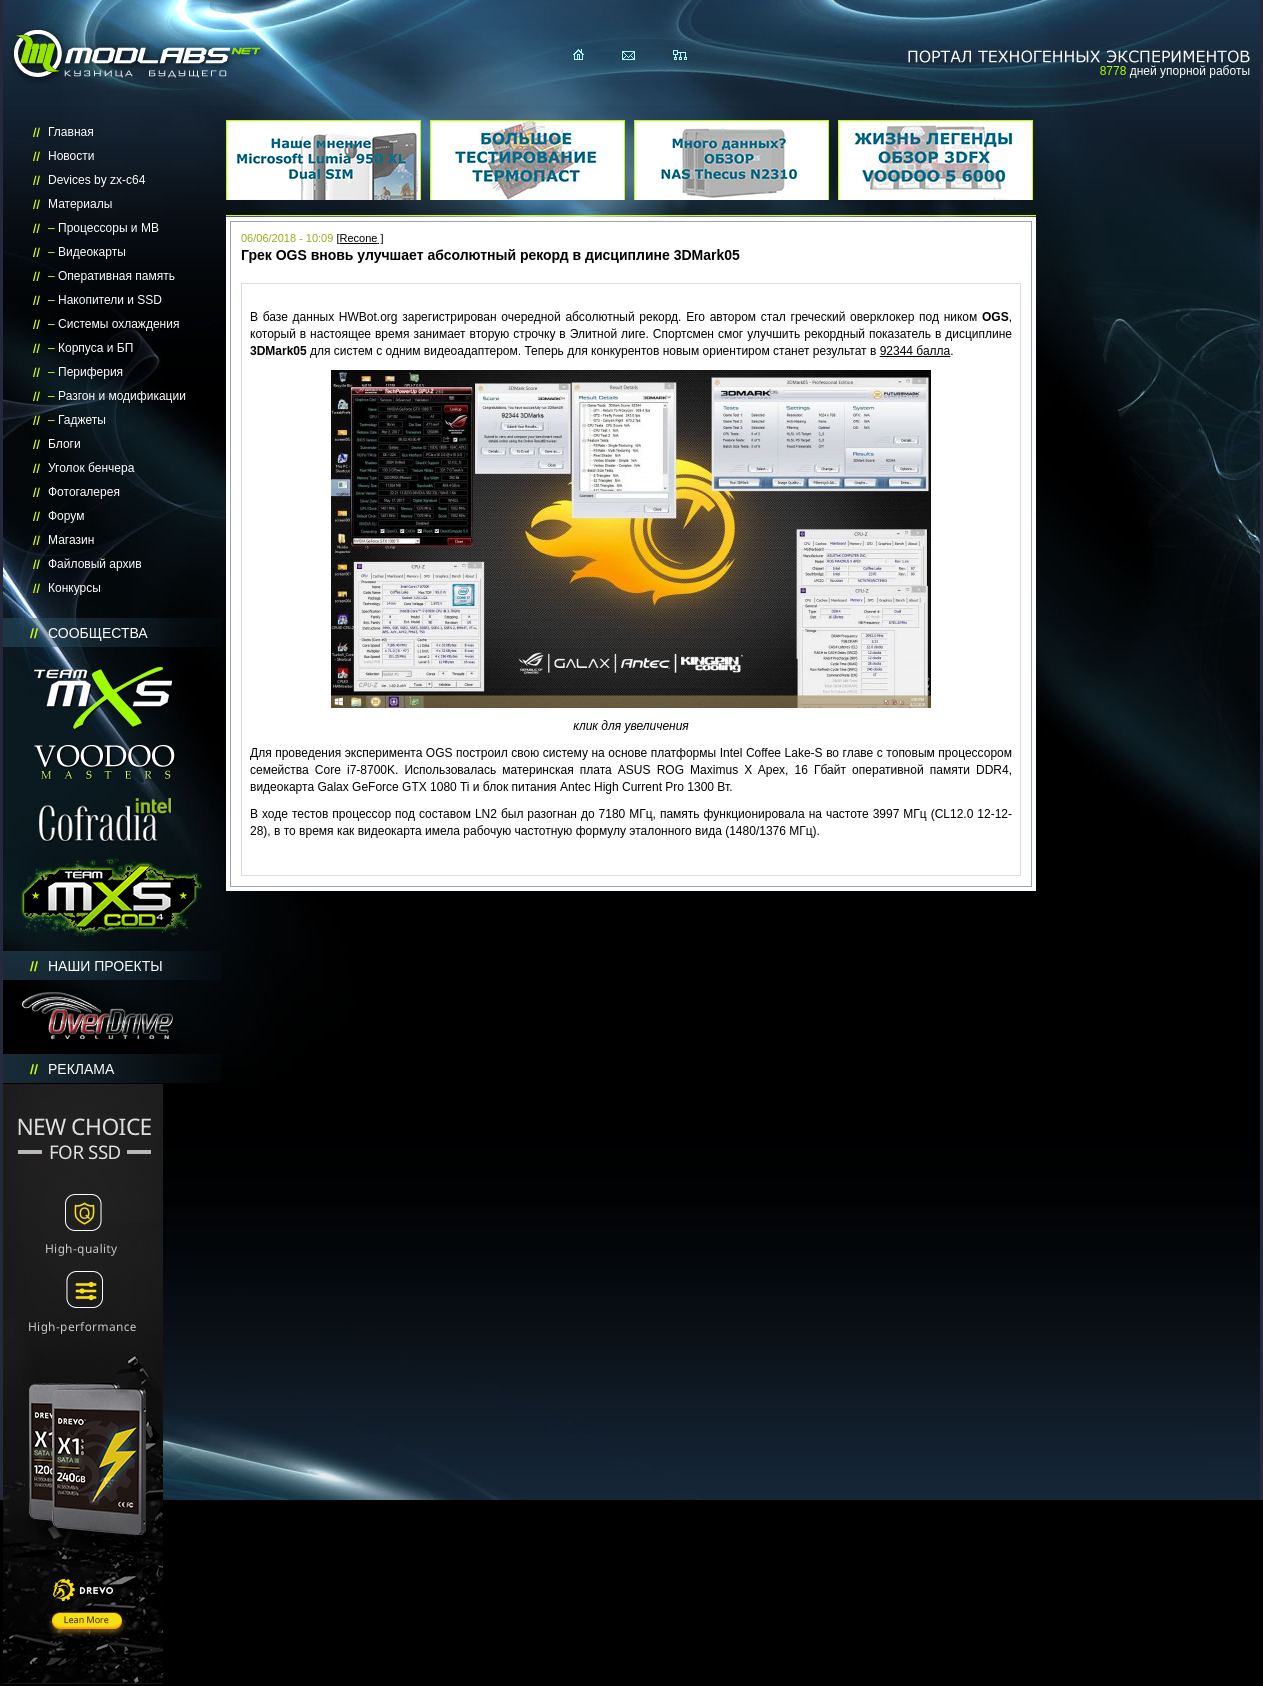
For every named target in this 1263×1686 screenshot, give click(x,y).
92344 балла (915, 351)
